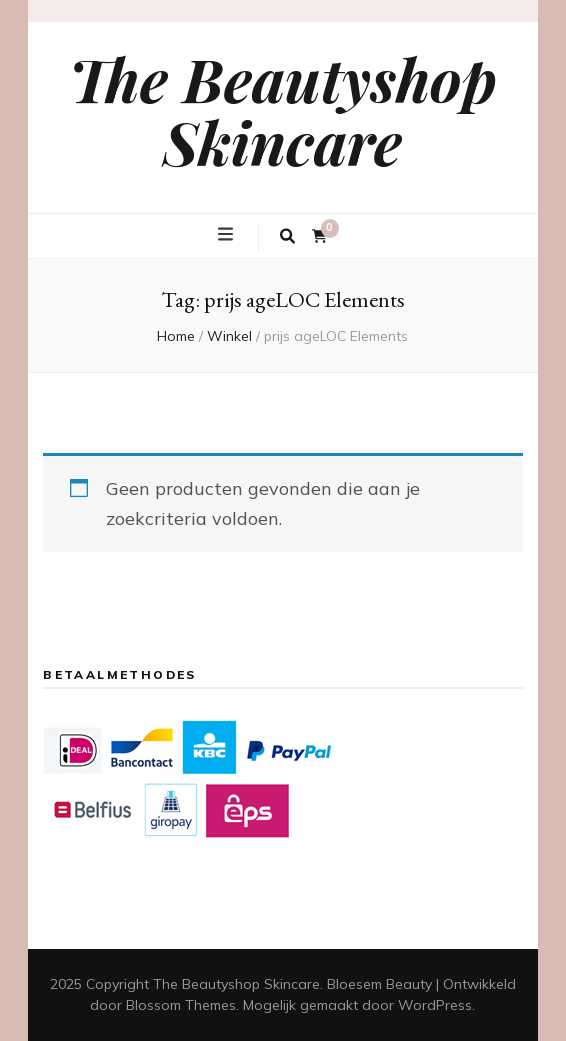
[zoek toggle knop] (287, 237)
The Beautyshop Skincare (283, 109)
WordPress (435, 1005)
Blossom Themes (181, 1005)
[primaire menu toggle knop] (228, 235)
